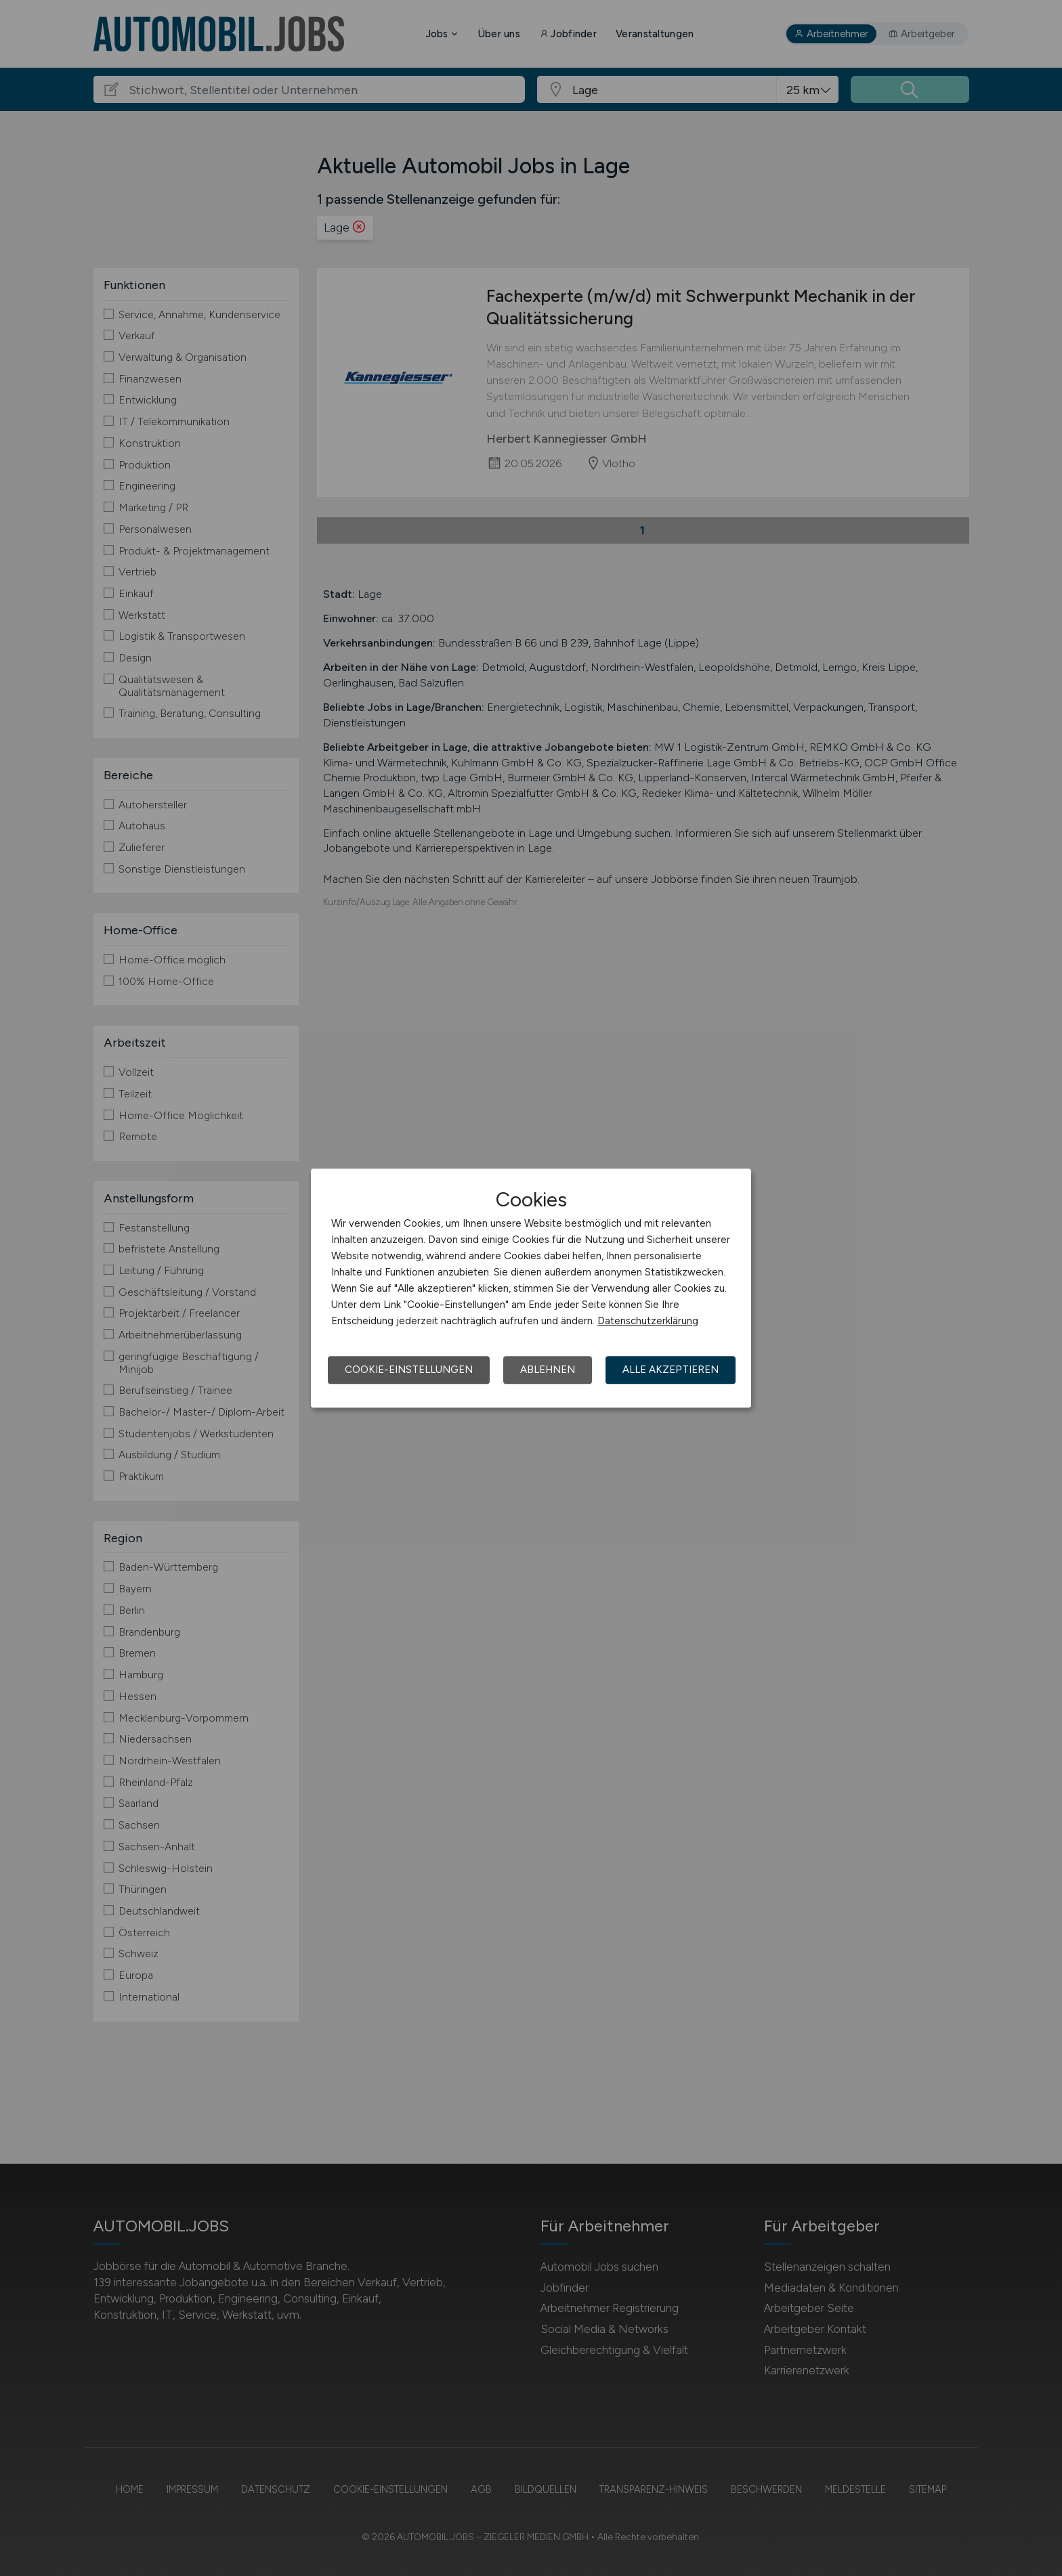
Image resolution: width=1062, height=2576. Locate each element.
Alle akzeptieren (670, 1369)
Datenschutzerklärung (647, 1321)
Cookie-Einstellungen (409, 1369)
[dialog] (531, 1288)
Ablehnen (547, 1369)
